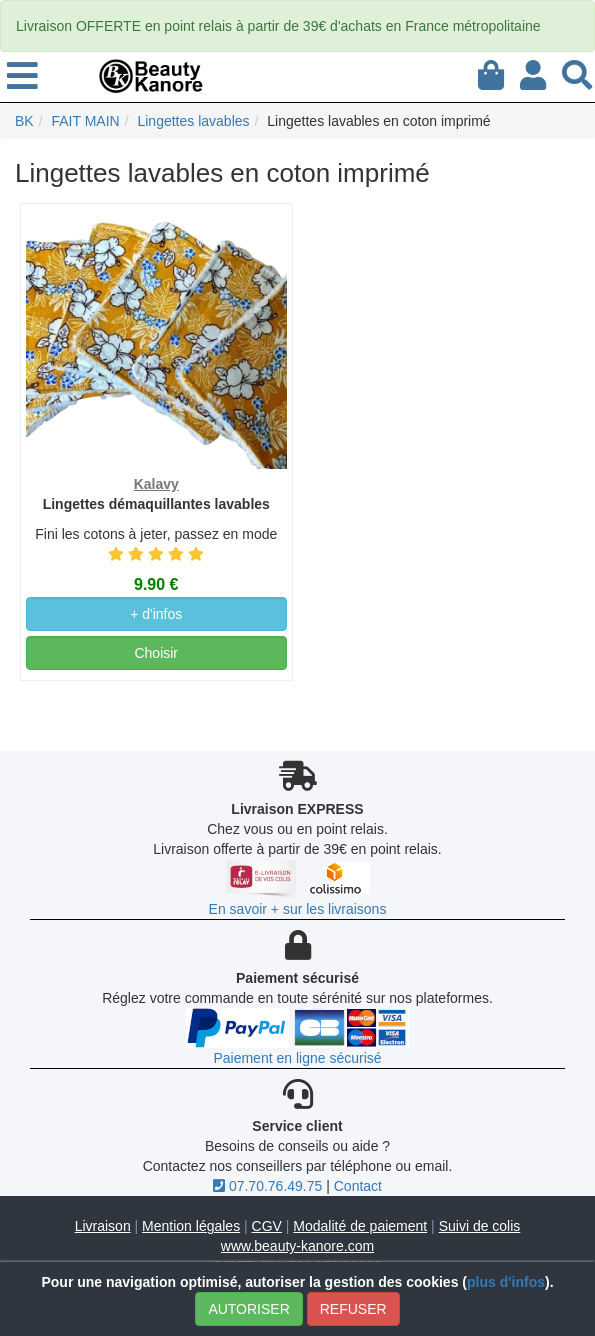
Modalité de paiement (360, 1226)
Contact (358, 1186)
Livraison (103, 1226)
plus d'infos (506, 1282)
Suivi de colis (480, 1226)
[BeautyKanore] (151, 75)
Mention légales (191, 1226)
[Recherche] (577, 72)
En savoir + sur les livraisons (298, 909)
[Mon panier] (491, 72)
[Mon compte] (533, 72)
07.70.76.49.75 (267, 1186)
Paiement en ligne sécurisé (297, 1058)
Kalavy (156, 484)
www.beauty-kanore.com (297, 1246)
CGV (267, 1226)
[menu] (22, 77)
